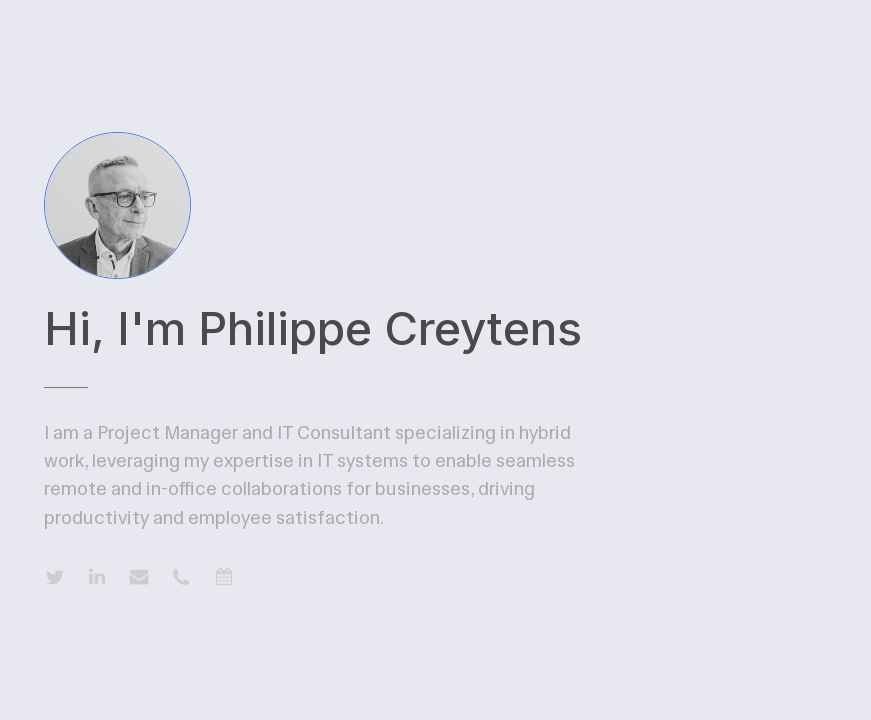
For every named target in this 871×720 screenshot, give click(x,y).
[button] (55, 577)
